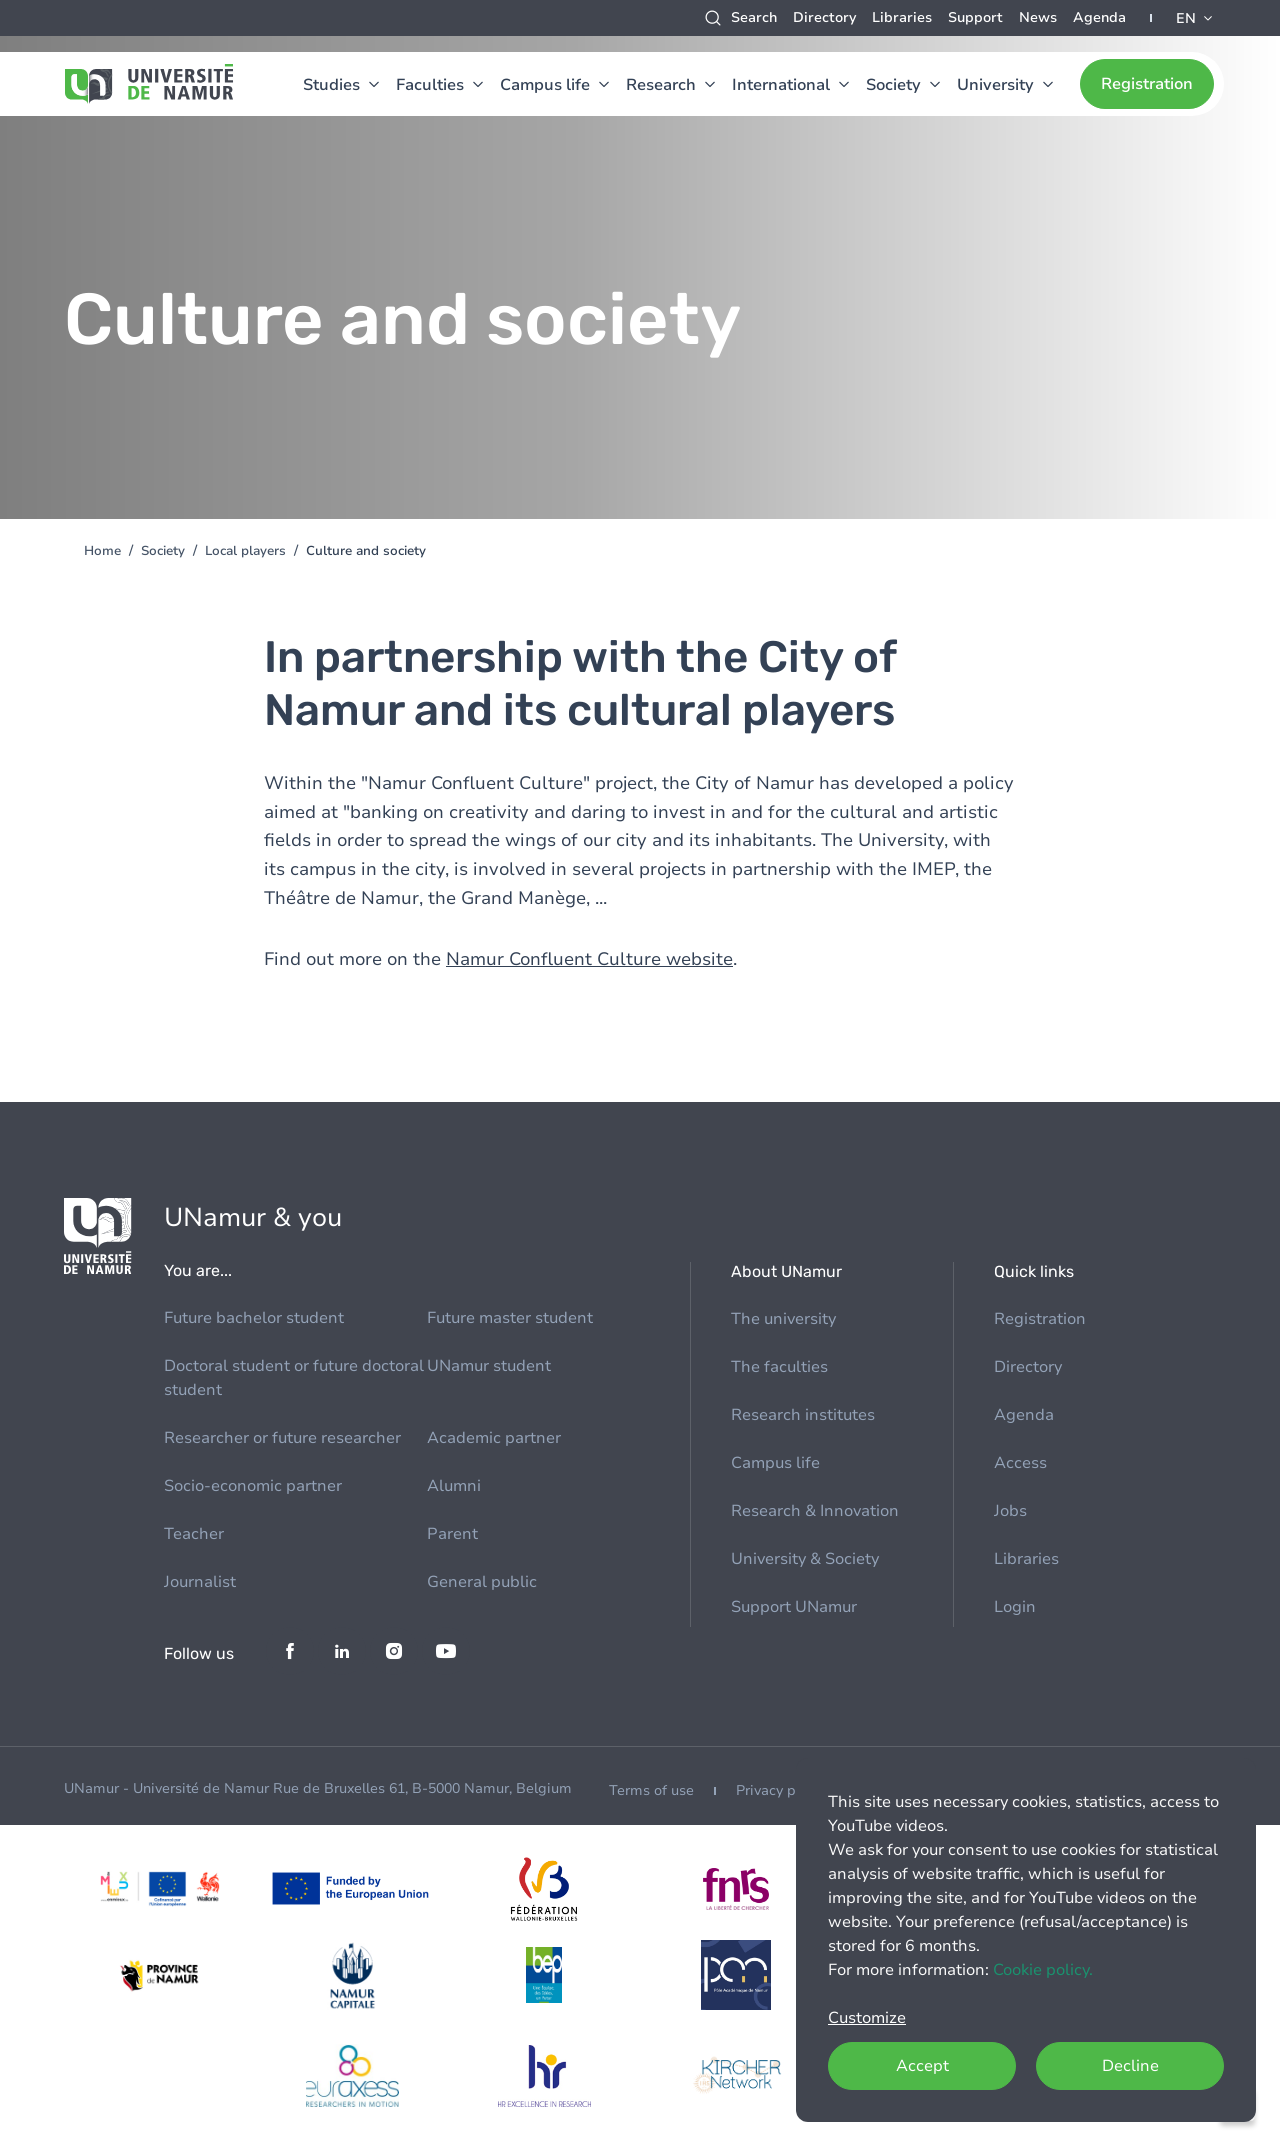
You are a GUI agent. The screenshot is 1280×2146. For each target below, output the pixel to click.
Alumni (454, 1486)
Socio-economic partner (253, 1486)
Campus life (545, 85)
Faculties (430, 85)
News (1038, 17)
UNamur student (489, 1366)
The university (783, 1319)
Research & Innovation (815, 1511)
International (781, 85)
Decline (1130, 2066)
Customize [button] (867, 2018)
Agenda (1099, 17)
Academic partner (494, 1438)
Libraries (902, 17)
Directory (824, 17)
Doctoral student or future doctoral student (294, 1378)
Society (893, 85)
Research (661, 85)
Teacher (194, 1534)
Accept (922, 2066)
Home (102, 551)
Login (1015, 1607)
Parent (452, 1534)
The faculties (779, 1367)
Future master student (510, 1318)
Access (1020, 1463)
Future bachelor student (254, 1318)
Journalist (200, 1582)
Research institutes (803, 1415)
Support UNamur (794, 1607)
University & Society (805, 1559)
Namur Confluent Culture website (589, 959)
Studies (331, 85)
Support (975, 17)
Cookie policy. (1043, 1970)
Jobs (1010, 1511)
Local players (245, 551)
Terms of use (651, 1790)
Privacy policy (781, 1790)
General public (482, 1582)
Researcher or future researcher (282, 1438)
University (995, 85)
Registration (1147, 84)
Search (754, 17)
